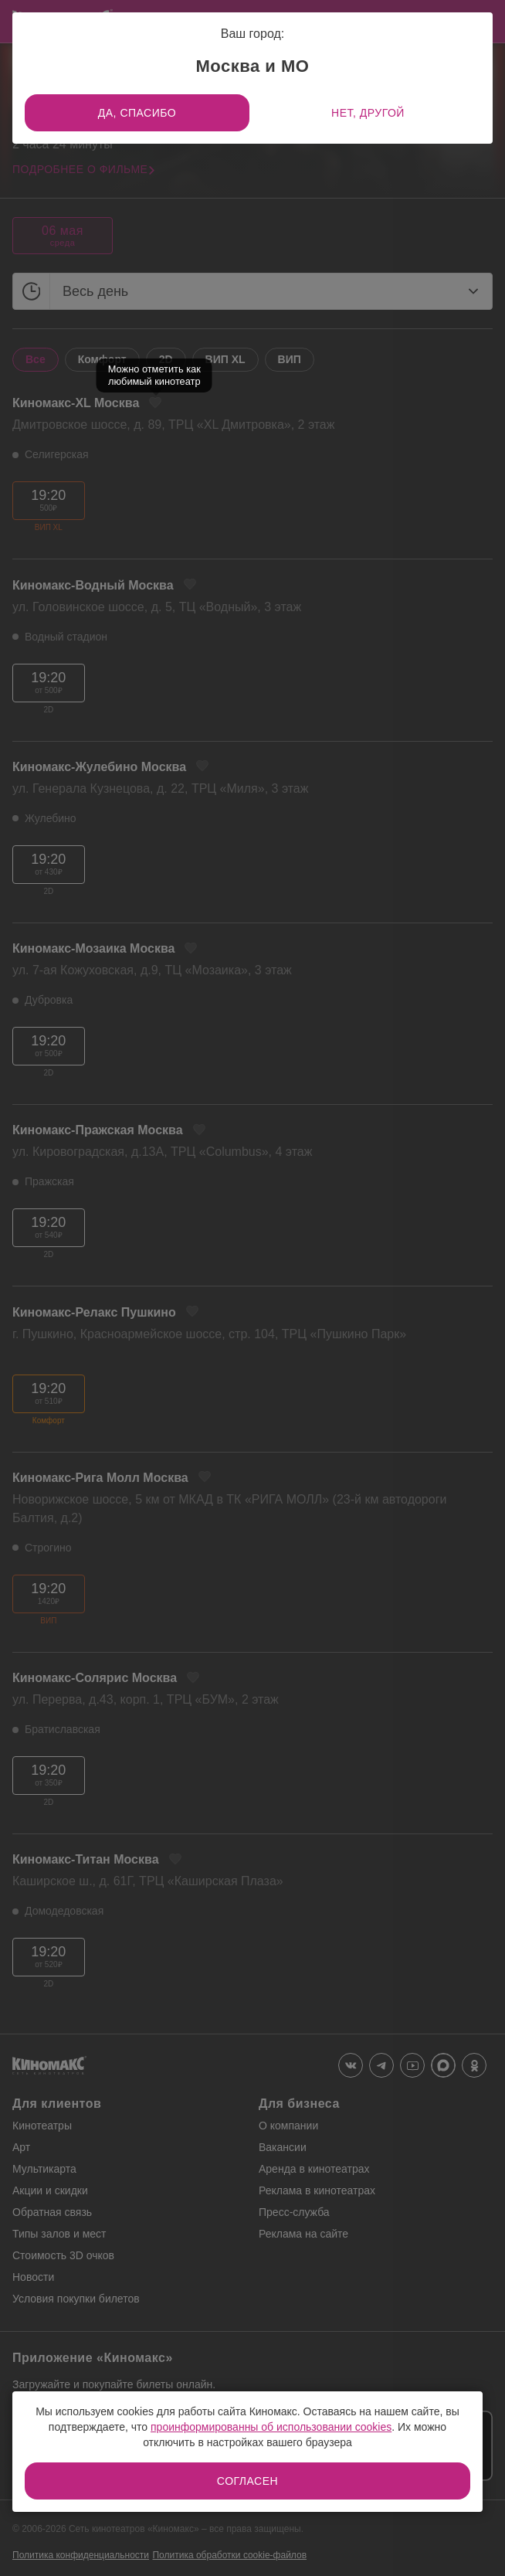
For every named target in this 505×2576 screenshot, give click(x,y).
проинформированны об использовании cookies (271, 2427)
